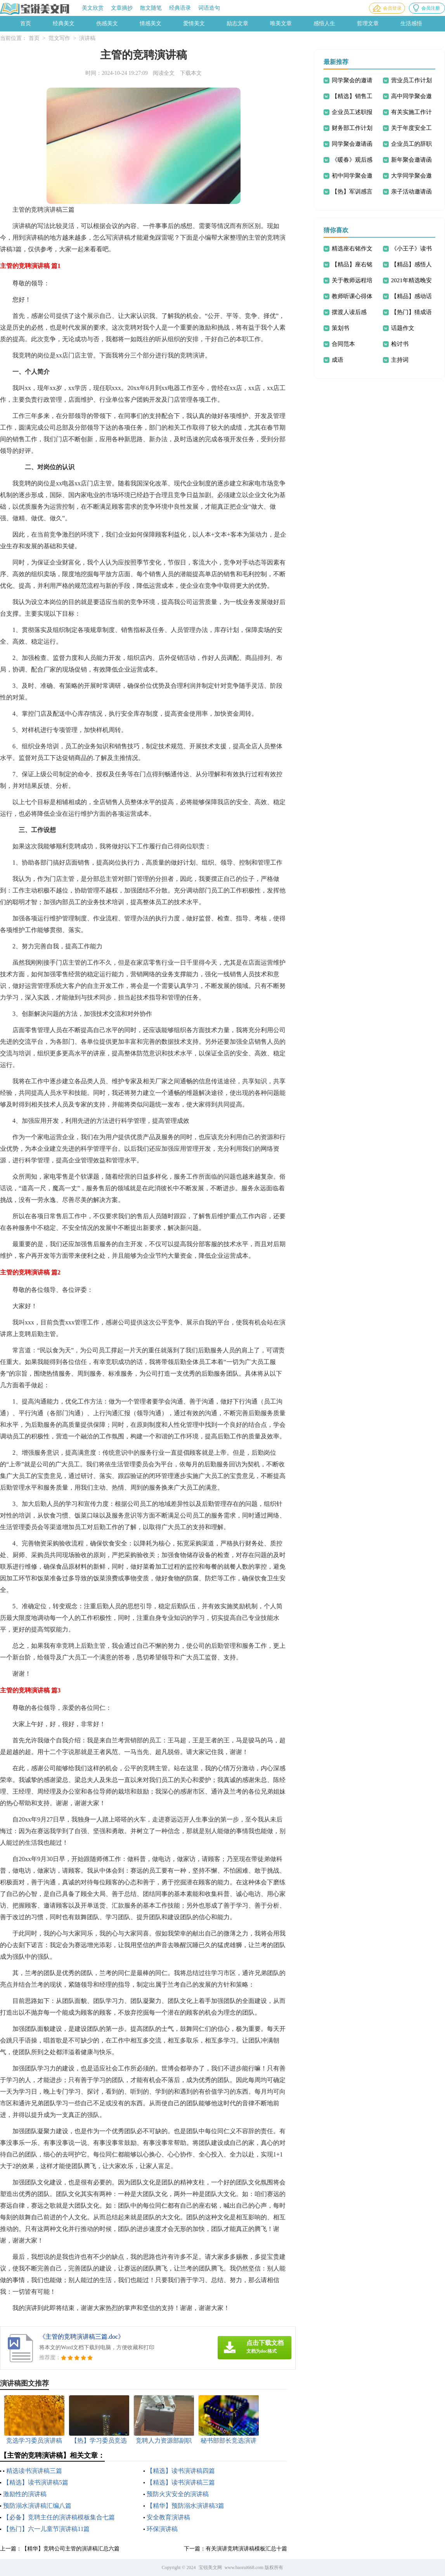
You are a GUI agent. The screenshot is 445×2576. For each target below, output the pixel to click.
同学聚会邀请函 (352, 144)
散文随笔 (151, 8)
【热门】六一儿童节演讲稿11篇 (46, 2529)
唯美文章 (281, 23)
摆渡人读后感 (349, 312)
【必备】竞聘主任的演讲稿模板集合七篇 (59, 2517)
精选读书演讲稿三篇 (34, 2470)
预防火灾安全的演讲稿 (178, 2494)
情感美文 (150, 23)
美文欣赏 (93, 8)
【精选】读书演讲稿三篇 (181, 2482)
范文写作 (59, 38)
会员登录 (392, 8)
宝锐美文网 (210, 2567)
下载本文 (191, 73)
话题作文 (402, 328)
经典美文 (63, 23)
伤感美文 (107, 23)
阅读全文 (164, 73)
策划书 (340, 328)
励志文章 (237, 23)
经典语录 (180, 8)
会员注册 (430, 8)
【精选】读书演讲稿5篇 (35, 2482)
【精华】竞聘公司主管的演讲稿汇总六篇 (70, 2549)
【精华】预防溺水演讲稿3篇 (185, 2505)
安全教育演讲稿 (168, 2517)
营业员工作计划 (411, 80)
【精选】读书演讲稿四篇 (181, 2470)
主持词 (400, 360)
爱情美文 (194, 23)
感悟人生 (324, 23)
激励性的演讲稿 (25, 2494)
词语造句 (209, 8)
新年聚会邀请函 (411, 160)
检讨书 (400, 344)
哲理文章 (368, 23)
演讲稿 (87, 38)
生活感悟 (411, 23)
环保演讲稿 (162, 2529)
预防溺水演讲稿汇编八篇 (37, 2505)
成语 (337, 360)
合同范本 (343, 344)
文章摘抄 (122, 8)
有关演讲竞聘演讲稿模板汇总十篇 (246, 2549)
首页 (25, 23)
